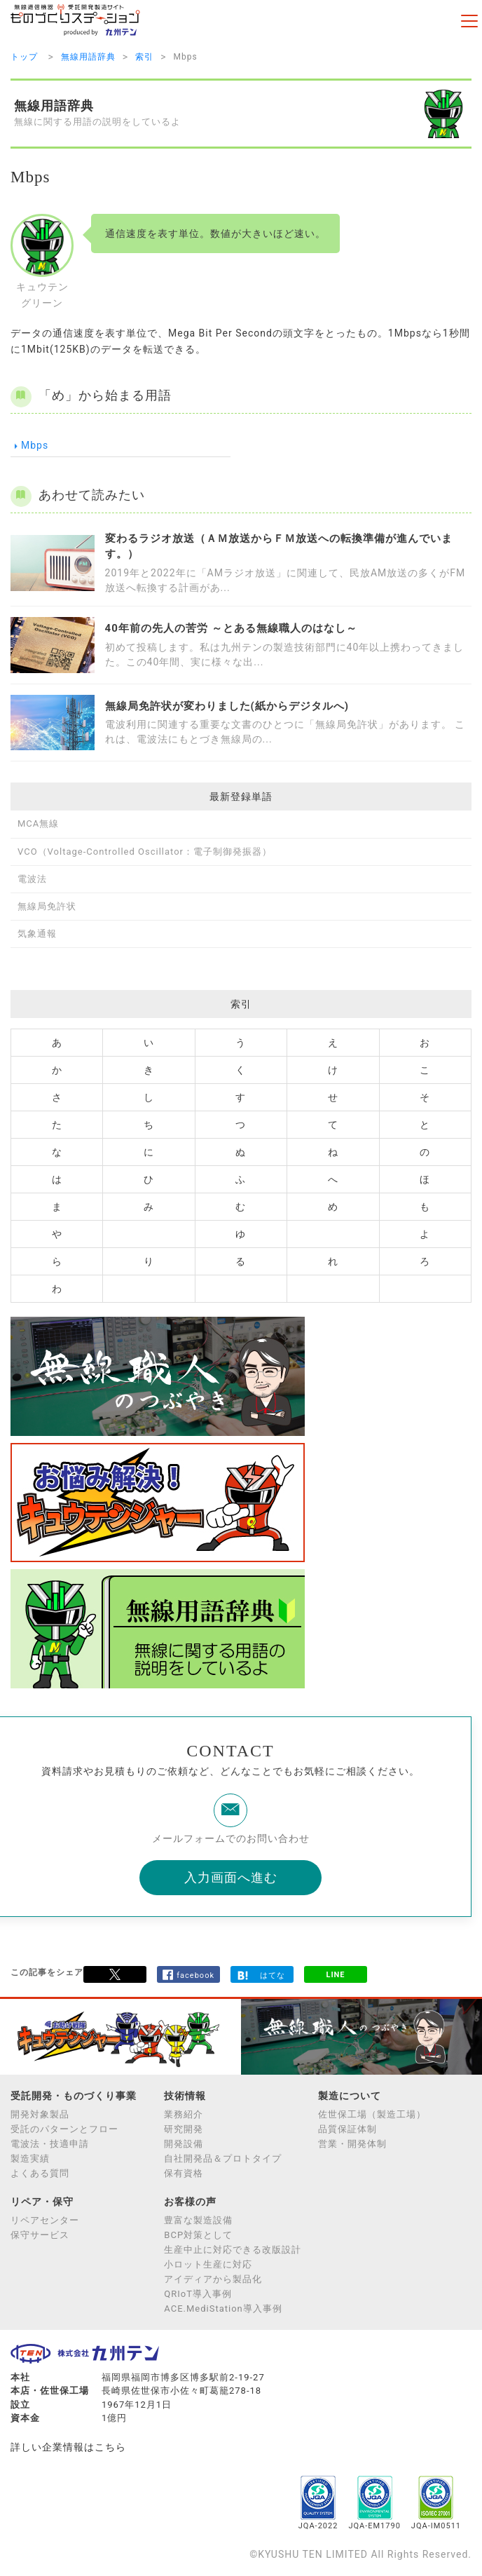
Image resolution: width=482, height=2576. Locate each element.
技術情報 (185, 2095)
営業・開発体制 (352, 2143)
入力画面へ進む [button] (230, 1877)
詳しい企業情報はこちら (68, 2447)
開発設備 (183, 2143)
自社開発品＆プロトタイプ (223, 2158)
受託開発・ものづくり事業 (74, 2095)
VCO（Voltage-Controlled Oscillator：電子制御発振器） (145, 851)
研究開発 (183, 2129)
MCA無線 (38, 823)
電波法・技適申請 (50, 2143)
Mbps (29, 446)
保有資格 (183, 2173)
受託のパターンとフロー (64, 2129)
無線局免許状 (47, 906)
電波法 (32, 879)
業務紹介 (183, 2114)
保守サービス (40, 2235)
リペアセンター (45, 2220)
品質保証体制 (347, 2129)
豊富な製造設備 (198, 2220)
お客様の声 (190, 2201)
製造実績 (30, 2158)
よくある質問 (40, 2173)
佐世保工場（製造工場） (372, 2114)
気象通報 (37, 933)
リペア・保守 (42, 2201)
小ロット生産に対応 (208, 2264)
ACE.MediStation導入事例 (223, 2308)
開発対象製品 (40, 2114)
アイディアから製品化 (213, 2279)
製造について (349, 2095)
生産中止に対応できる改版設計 (232, 2249)
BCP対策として (198, 2235)
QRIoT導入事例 (198, 2294)
